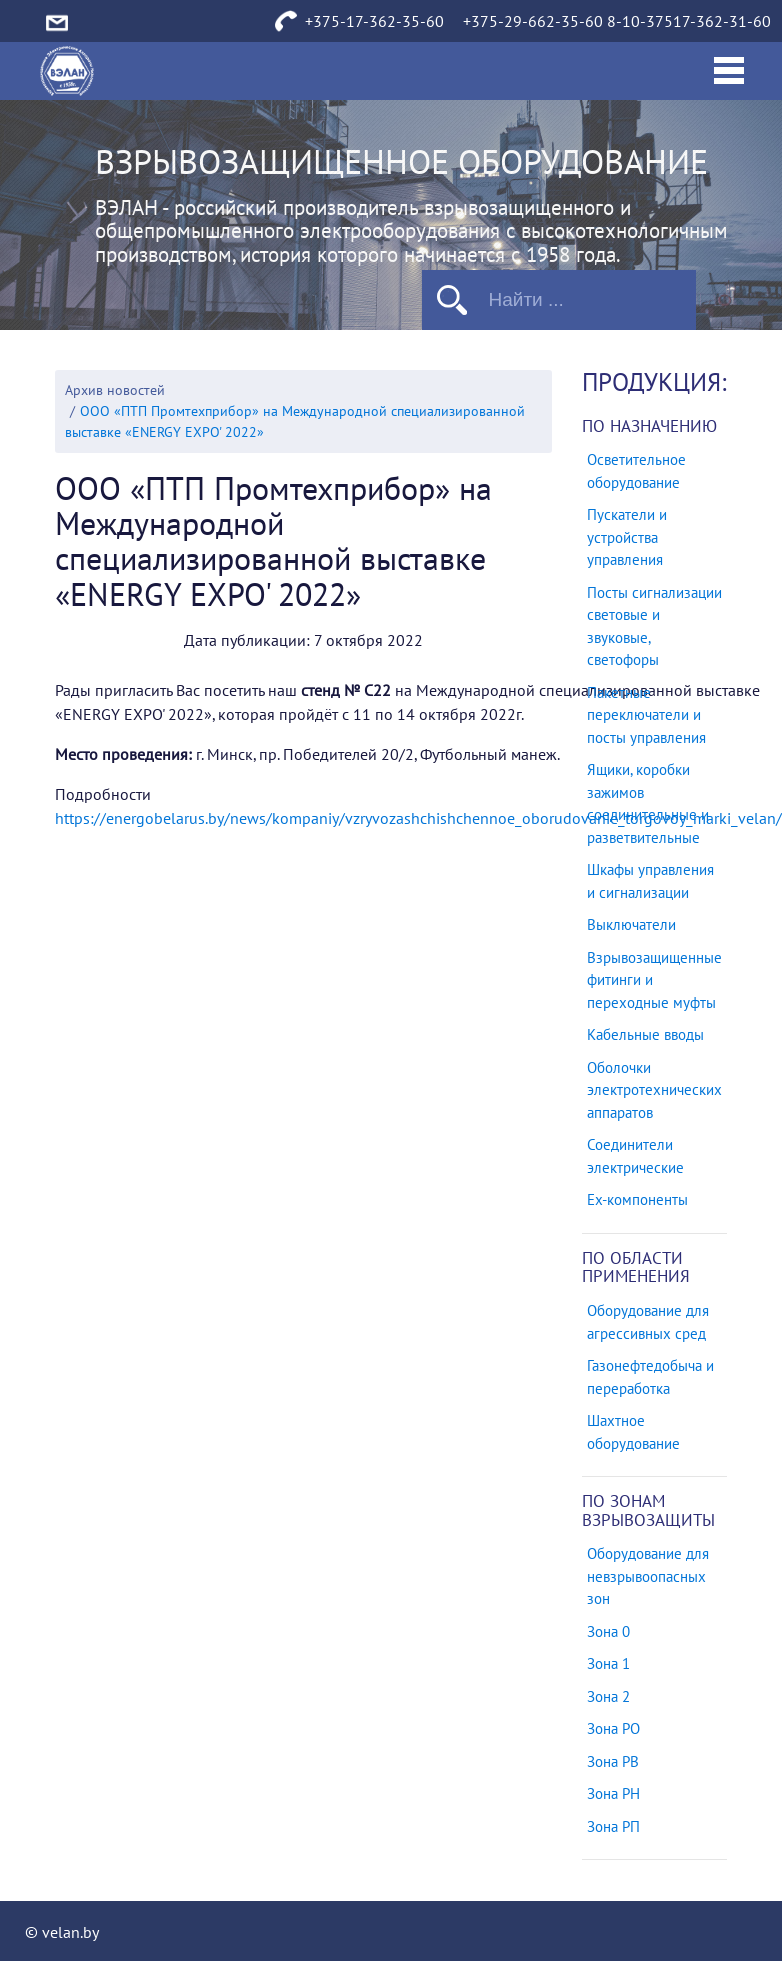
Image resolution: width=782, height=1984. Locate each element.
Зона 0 (608, 1632)
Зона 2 (608, 1697)
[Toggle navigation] (729, 71)
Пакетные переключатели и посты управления (646, 715)
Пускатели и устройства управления (627, 537)
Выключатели (631, 925)
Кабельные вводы (645, 1035)
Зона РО (613, 1729)
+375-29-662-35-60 (533, 22)
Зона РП (613, 1827)
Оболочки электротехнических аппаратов (654, 1090)
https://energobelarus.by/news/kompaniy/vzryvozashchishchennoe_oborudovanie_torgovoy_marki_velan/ (418, 819)
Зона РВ (613, 1762)
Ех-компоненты (637, 1200)
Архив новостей (115, 390)
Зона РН (613, 1794)
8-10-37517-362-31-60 (689, 22)
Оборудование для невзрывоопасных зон (648, 1576)
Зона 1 (608, 1664)
